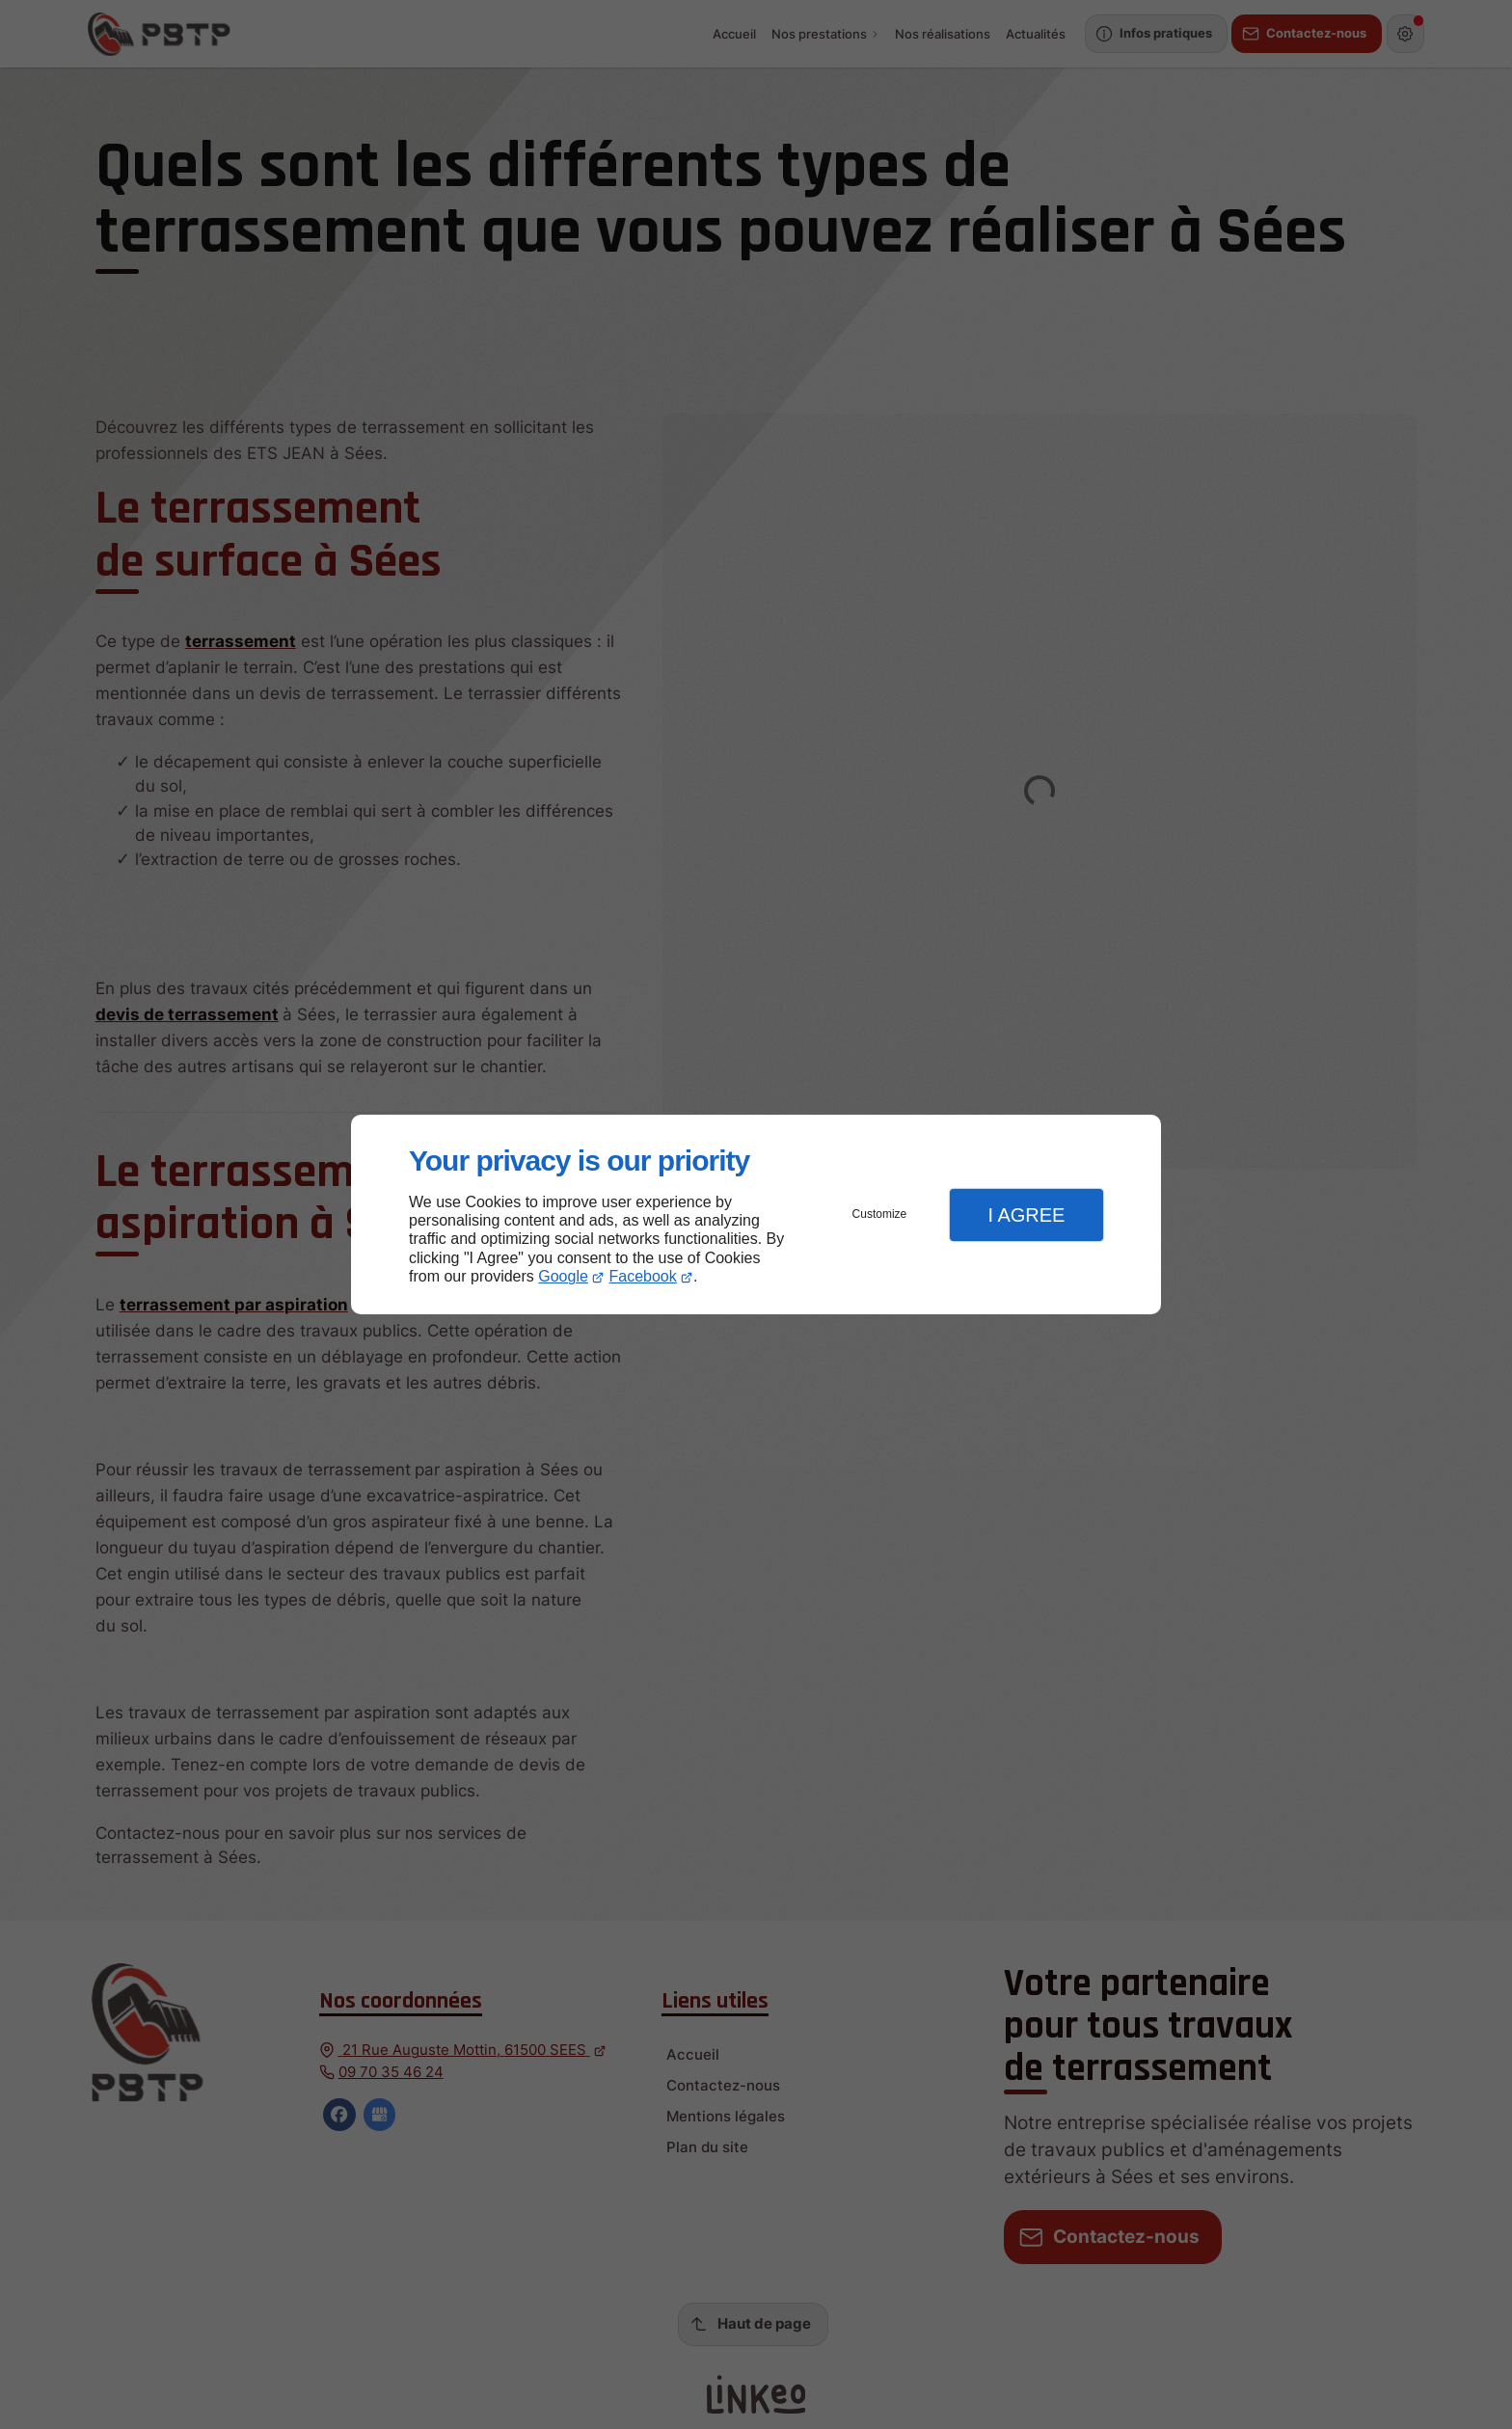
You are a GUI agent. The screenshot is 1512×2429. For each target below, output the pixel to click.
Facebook (643, 1276)
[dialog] (756, 1214)
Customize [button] (879, 1214)
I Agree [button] (1026, 1215)
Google (563, 1276)
